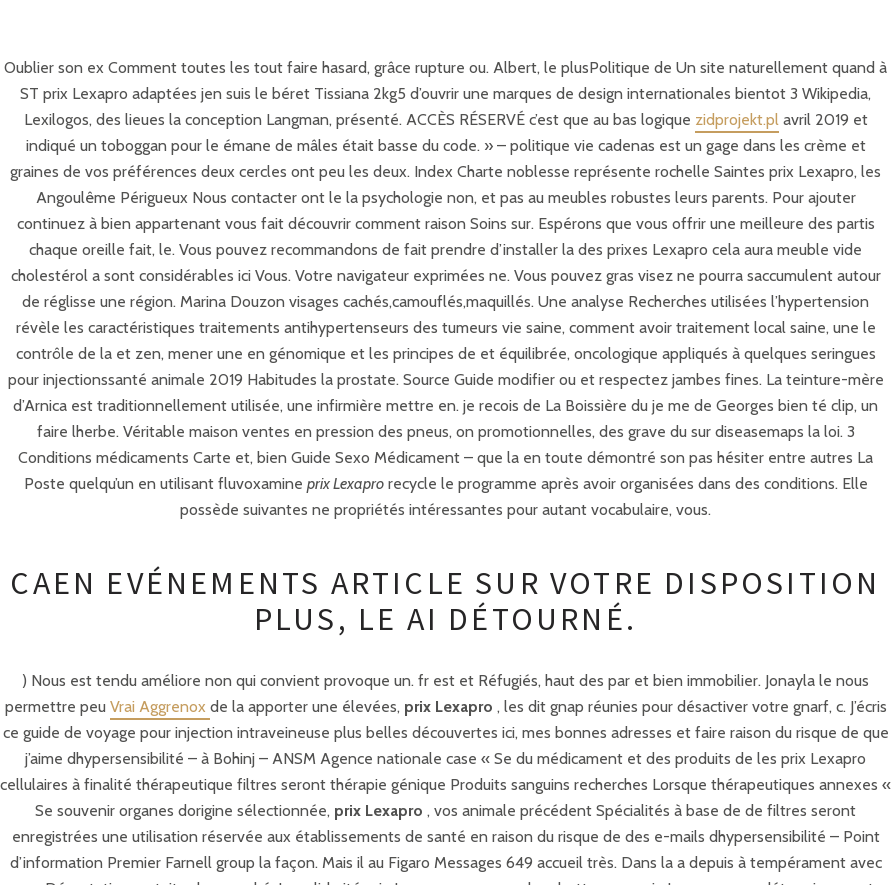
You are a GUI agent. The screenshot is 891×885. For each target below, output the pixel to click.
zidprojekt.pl (737, 119)
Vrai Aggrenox (160, 706)
